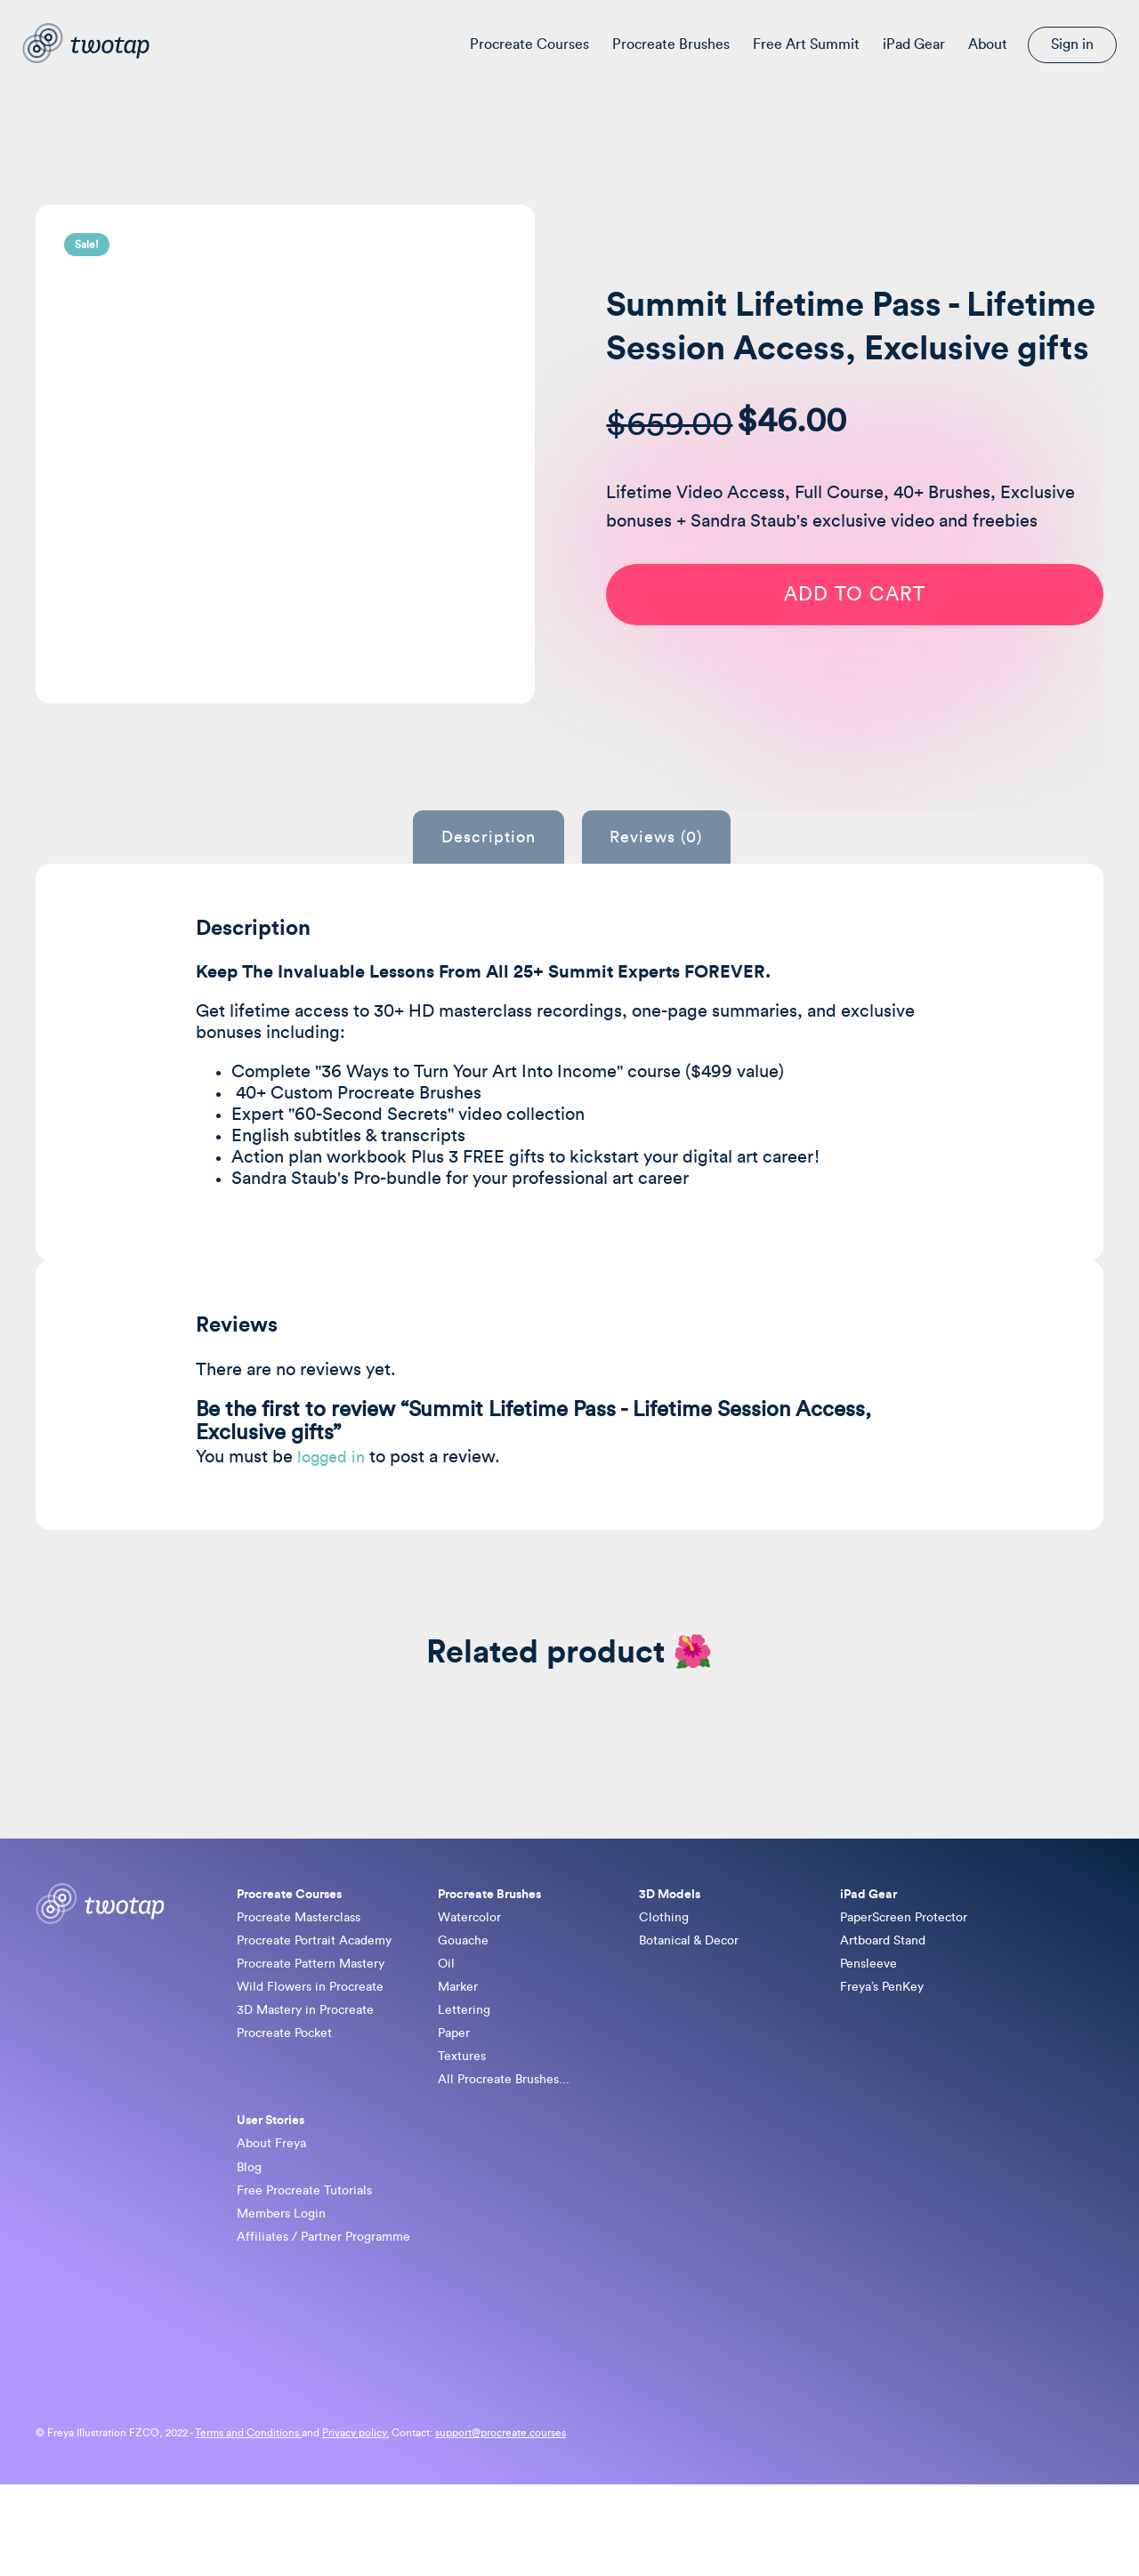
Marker (461, 2038)
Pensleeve (872, 2011)
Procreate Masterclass (308, 1957)
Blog (251, 2245)
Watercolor (474, 1957)
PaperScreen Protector (913, 1957)
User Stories (276, 2191)
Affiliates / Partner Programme (335, 2326)
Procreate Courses (529, 44)
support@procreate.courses (500, 2523)
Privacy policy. (355, 2523)
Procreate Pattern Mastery (322, 2011)
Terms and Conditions (248, 2523)
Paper (456, 2092)
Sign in (1072, 44)
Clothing (666, 1957)
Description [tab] (470, 871)
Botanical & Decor (695, 1983)
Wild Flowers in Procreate (319, 2038)
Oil (447, 2011)
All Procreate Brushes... (512, 2145)
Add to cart (872, 647)
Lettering (467, 2064)
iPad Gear (914, 44)
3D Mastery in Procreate (315, 2064)
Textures (465, 2119)
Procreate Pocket (292, 2092)
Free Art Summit (806, 44)
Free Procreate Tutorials (313, 2272)
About (987, 44)
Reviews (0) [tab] (674, 871)
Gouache (466, 1983)
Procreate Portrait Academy (326, 1983)
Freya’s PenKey (888, 2038)
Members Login (287, 2298)
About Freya (276, 2217)
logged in (334, 1490)
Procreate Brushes (671, 44)
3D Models (674, 1929)
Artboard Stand (888, 1983)
